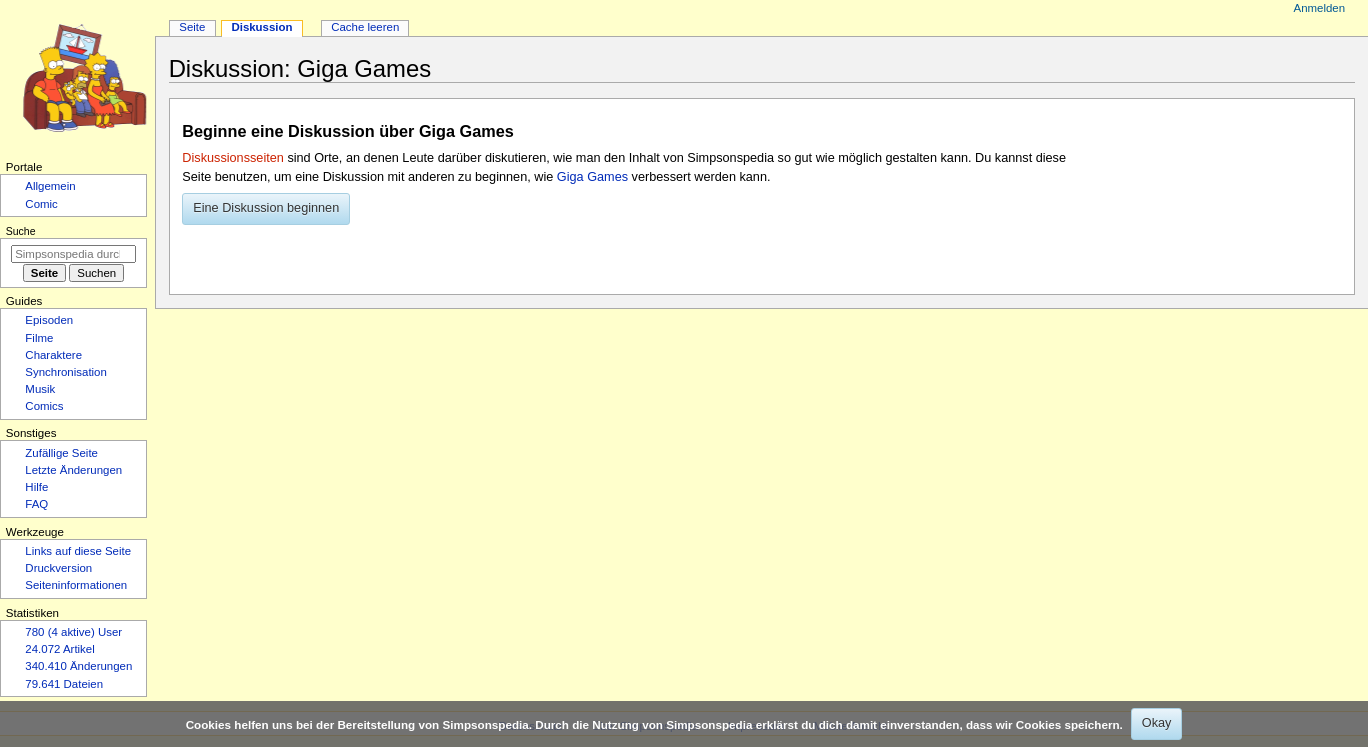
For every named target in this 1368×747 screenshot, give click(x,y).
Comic (41, 204)
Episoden (49, 320)
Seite (192, 27)
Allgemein (50, 186)
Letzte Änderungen (73, 470)
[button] (266, 209)
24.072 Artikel (59, 649)
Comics (44, 406)
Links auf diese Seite (78, 551)
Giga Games (592, 177)
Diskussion (261, 27)
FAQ (36, 504)
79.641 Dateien (64, 684)
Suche (21, 231)
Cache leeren (365, 27)
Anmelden (1320, 8)
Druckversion (58, 568)
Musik (40, 389)
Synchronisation (66, 372)
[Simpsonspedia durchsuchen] (73, 254)
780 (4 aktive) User (73, 632)
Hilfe (36, 487)
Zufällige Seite (61, 453)
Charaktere (53, 355)
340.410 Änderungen (78, 666)
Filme (39, 338)
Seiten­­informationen (76, 585)
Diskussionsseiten (233, 158)
